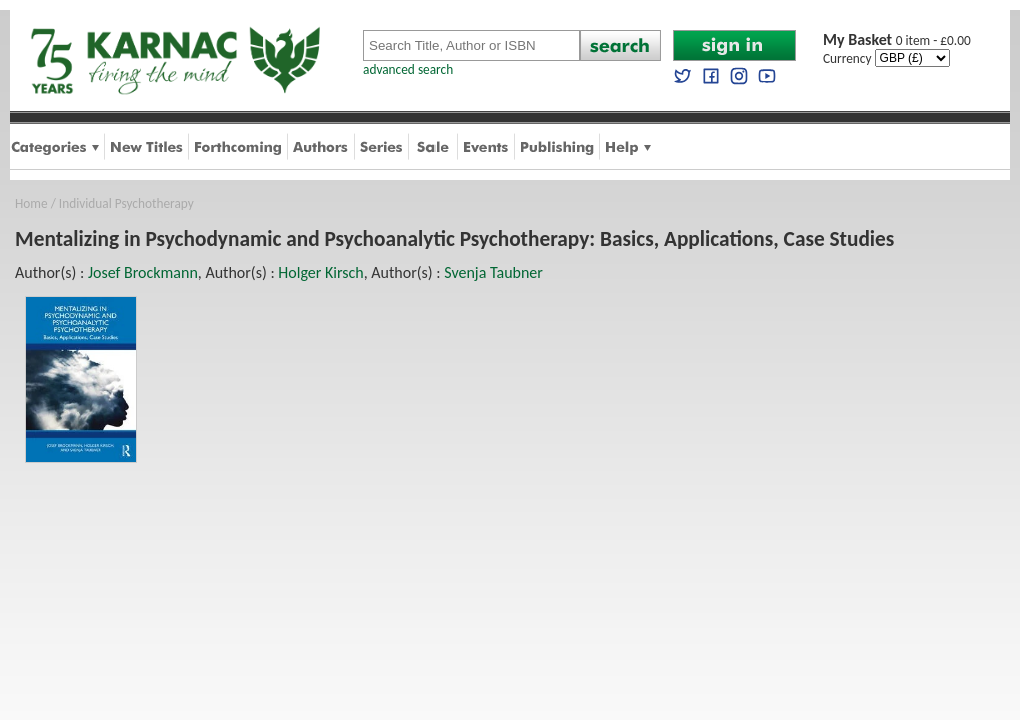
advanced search (408, 69)
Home (31, 203)
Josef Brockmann (143, 272)
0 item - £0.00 (897, 40)
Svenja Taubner (493, 272)
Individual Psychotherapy (126, 203)
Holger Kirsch (320, 272)
